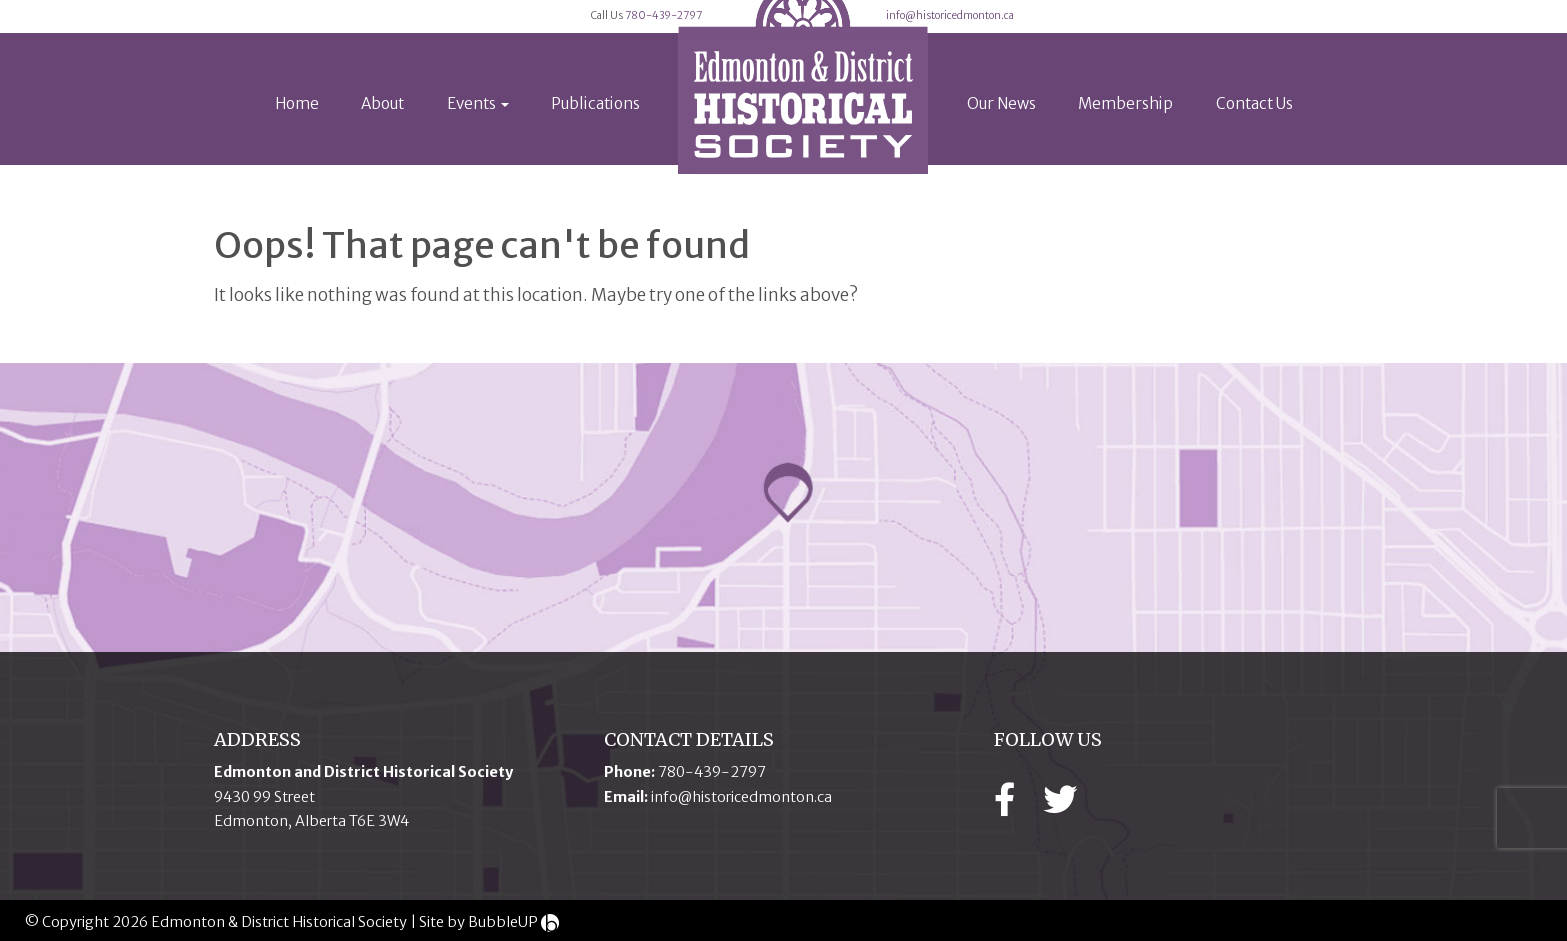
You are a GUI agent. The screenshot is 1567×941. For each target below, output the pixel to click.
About (382, 131)
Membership (1125, 131)
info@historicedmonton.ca (1091, 30)
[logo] (803, 104)
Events (478, 131)
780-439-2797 (610, 30)
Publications (595, 131)
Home (297, 131)
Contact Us (1254, 131)
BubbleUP (503, 922)
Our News (1001, 131)
